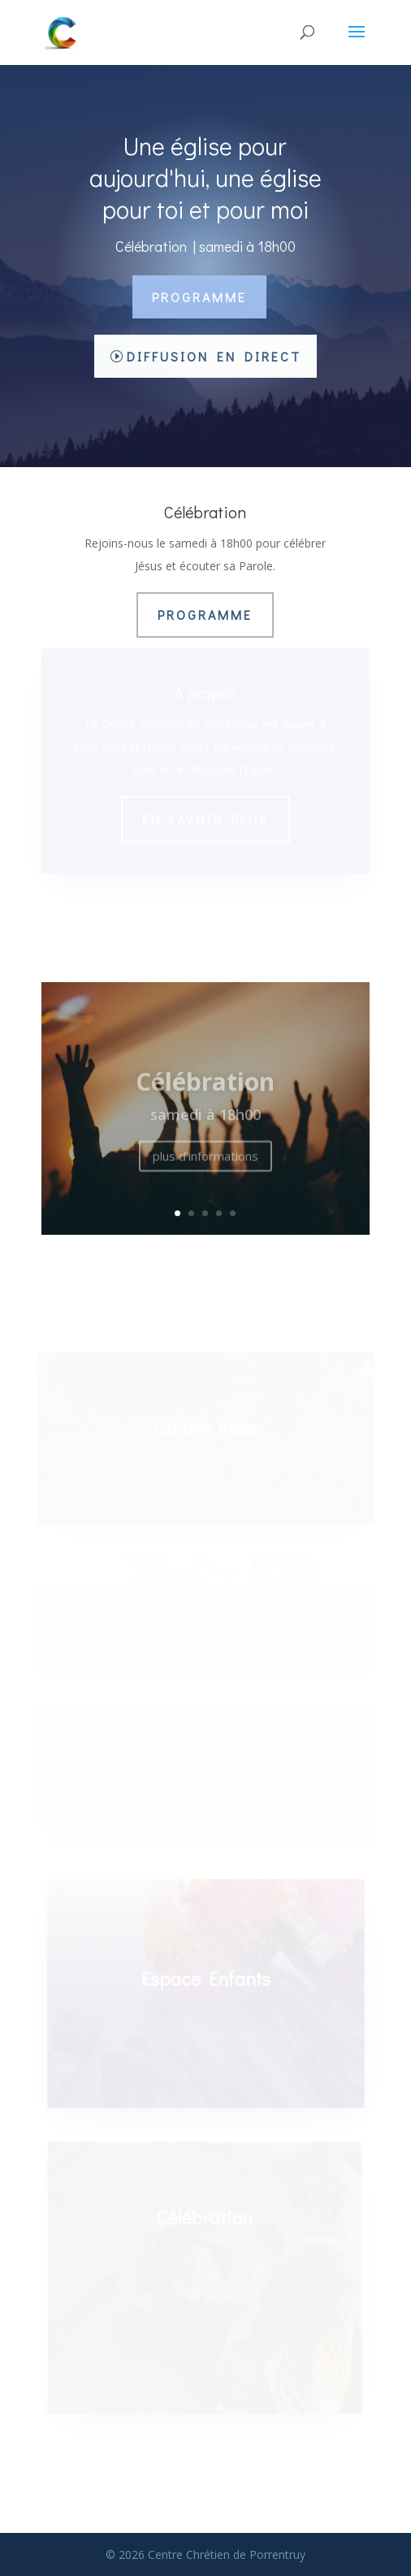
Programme (199, 296)
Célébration (205, 1087)
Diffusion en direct (214, 356)
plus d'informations (205, 1162)
